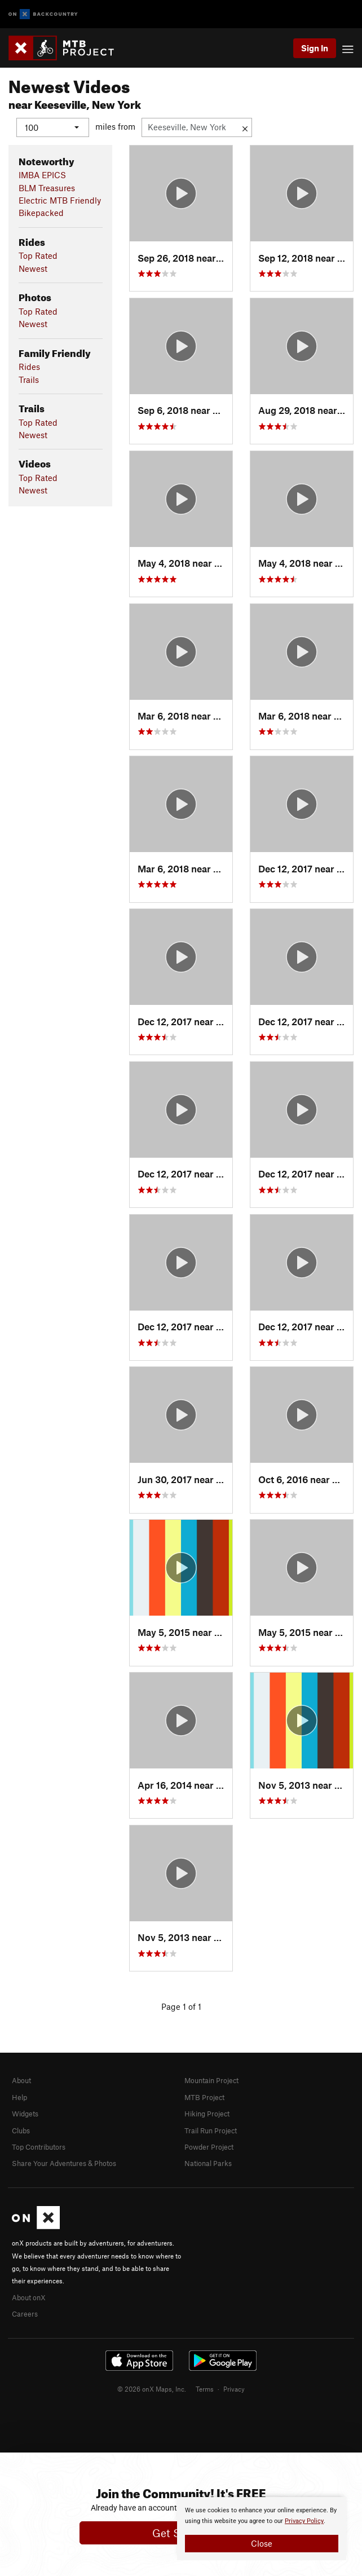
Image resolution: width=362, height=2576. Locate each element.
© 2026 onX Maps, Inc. (151, 2388)
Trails (29, 379)
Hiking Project (206, 2113)
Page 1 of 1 (181, 2006)
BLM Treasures (47, 187)
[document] (261, 2528)
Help (19, 2096)
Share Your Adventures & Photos (64, 2163)
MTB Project (204, 2096)
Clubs (21, 2129)
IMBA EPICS (42, 175)
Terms (205, 2388)
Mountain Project (211, 2080)
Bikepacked (41, 213)
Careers (25, 2313)
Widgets (25, 2113)
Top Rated (38, 255)
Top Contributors (38, 2146)
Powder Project (208, 2146)
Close (261, 2543)
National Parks (208, 2163)
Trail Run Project (210, 2129)
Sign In (314, 48)
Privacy (234, 2388)
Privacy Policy (304, 2521)
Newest (33, 268)
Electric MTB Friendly (60, 200)
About (21, 2080)
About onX (29, 2296)
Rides (29, 366)
